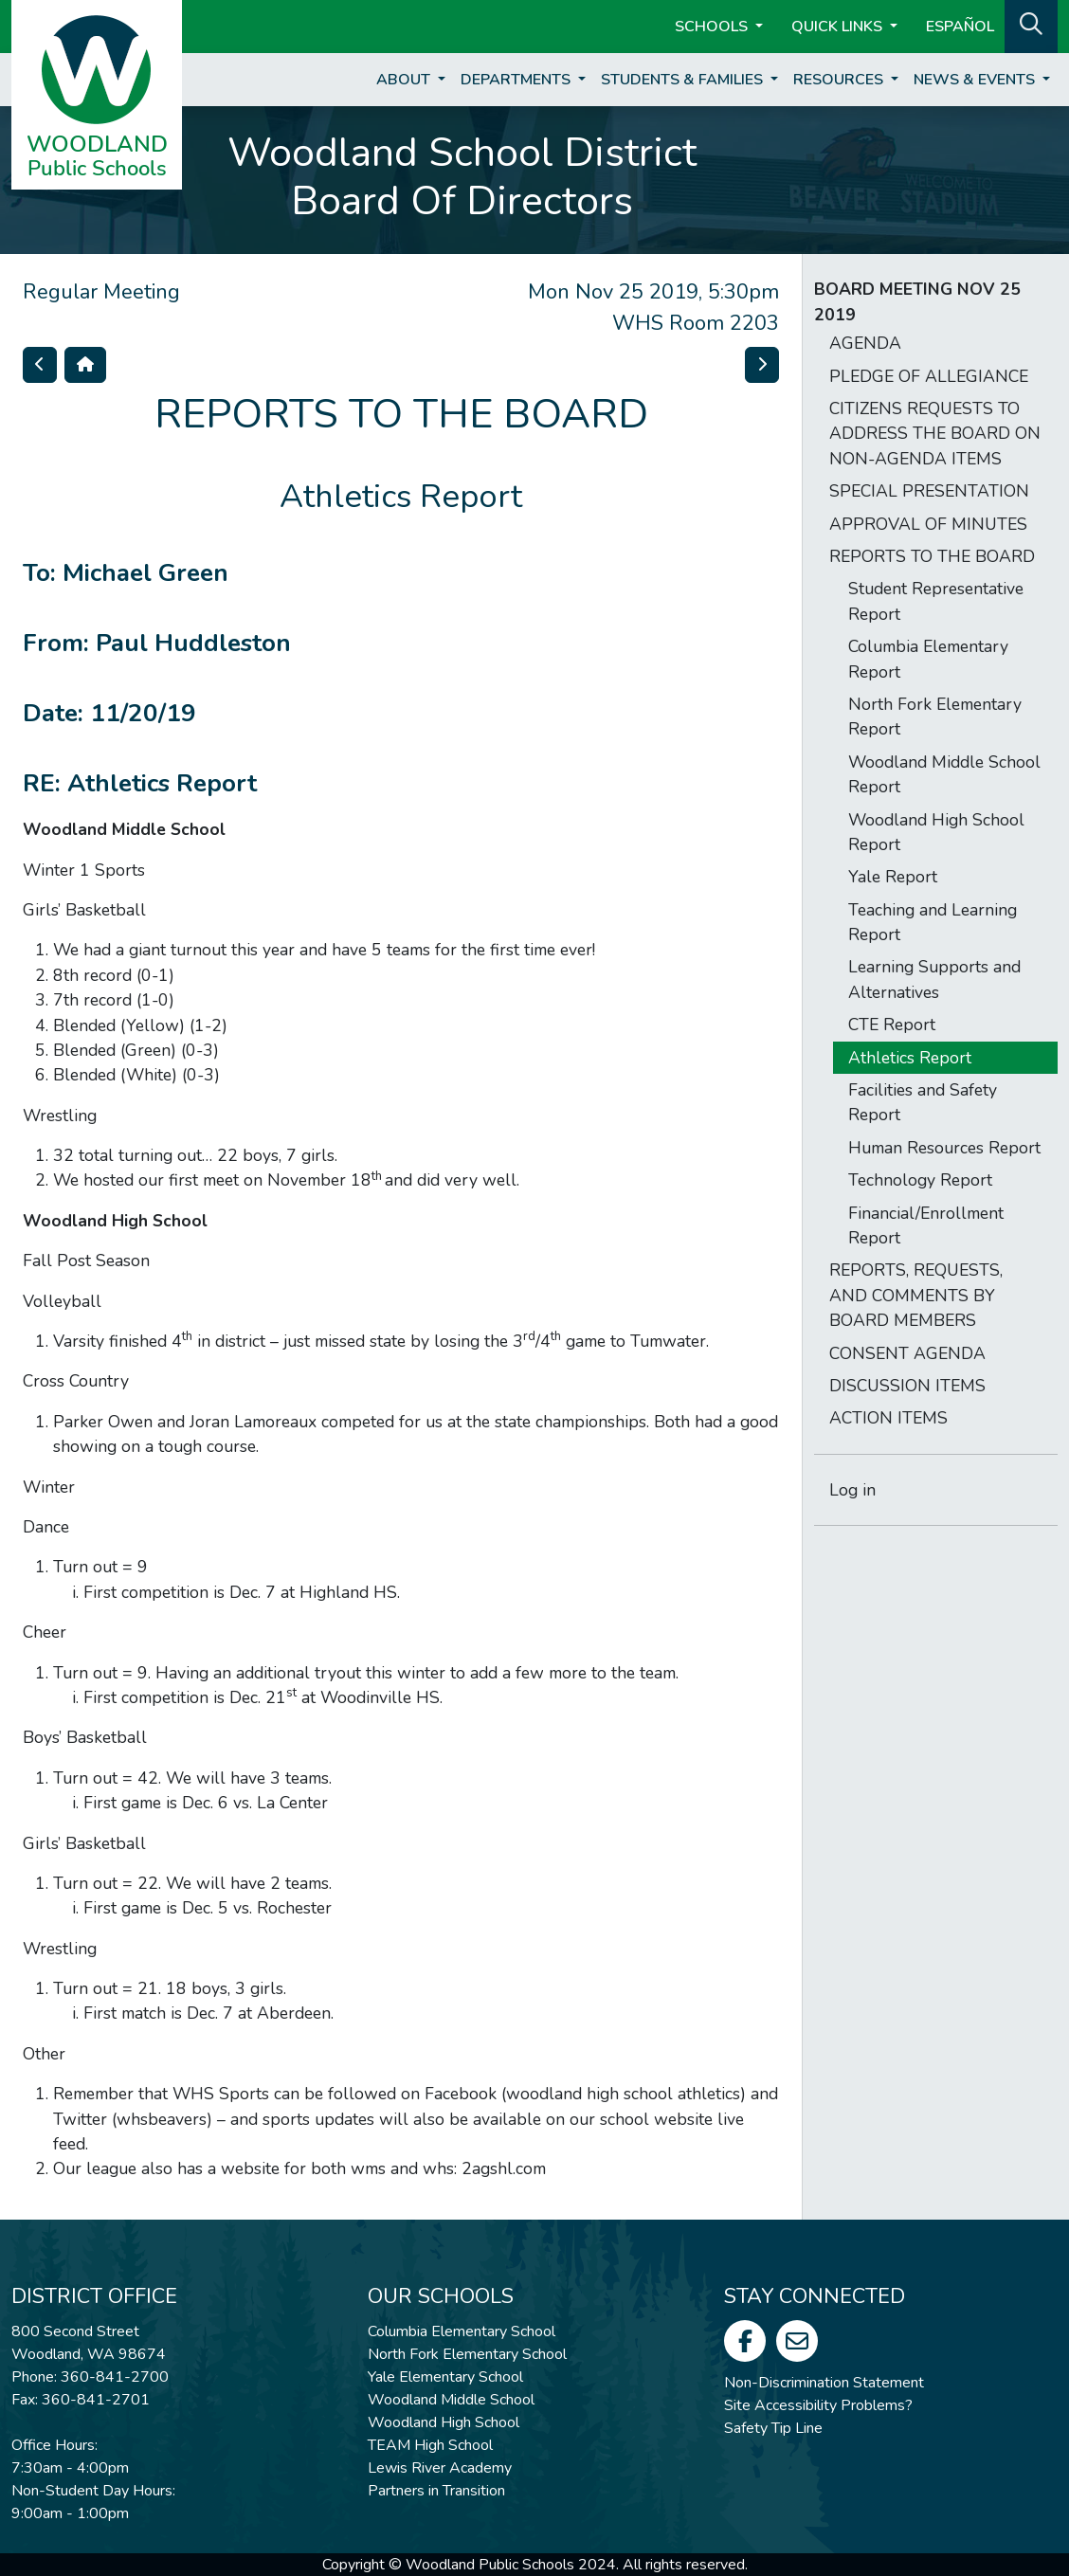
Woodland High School (443, 2422)
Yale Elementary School (445, 2377)
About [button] (405, 79)
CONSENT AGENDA (907, 1353)
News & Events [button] (976, 79)
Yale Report (892, 876)
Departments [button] (517, 79)
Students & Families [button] (684, 79)
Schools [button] (713, 26)
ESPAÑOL (960, 26)
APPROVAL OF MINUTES (928, 524)
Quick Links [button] (838, 26)
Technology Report (920, 1180)
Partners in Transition (436, 2490)
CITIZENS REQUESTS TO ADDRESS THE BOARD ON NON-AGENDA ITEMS (935, 433)
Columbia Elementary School (461, 2331)
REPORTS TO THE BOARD (932, 556)
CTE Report (891, 1024)
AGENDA (865, 343)
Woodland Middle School (451, 2399)
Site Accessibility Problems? (818, 2405)
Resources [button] (840, 79)
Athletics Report (909, 1057)
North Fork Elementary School (467, 2354)
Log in (852, 1489)
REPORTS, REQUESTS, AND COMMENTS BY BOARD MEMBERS (916, 1295)
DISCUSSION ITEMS (907, 1385)
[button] (1031, 24)
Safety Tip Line (773, 2428)
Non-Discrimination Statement (824, 2382)
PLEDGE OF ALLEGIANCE (928, 376)
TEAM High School (430, 2445)
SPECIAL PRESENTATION (929, 491)
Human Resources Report (944, 1147)
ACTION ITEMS (888, 1417)
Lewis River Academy (440, 2468)
